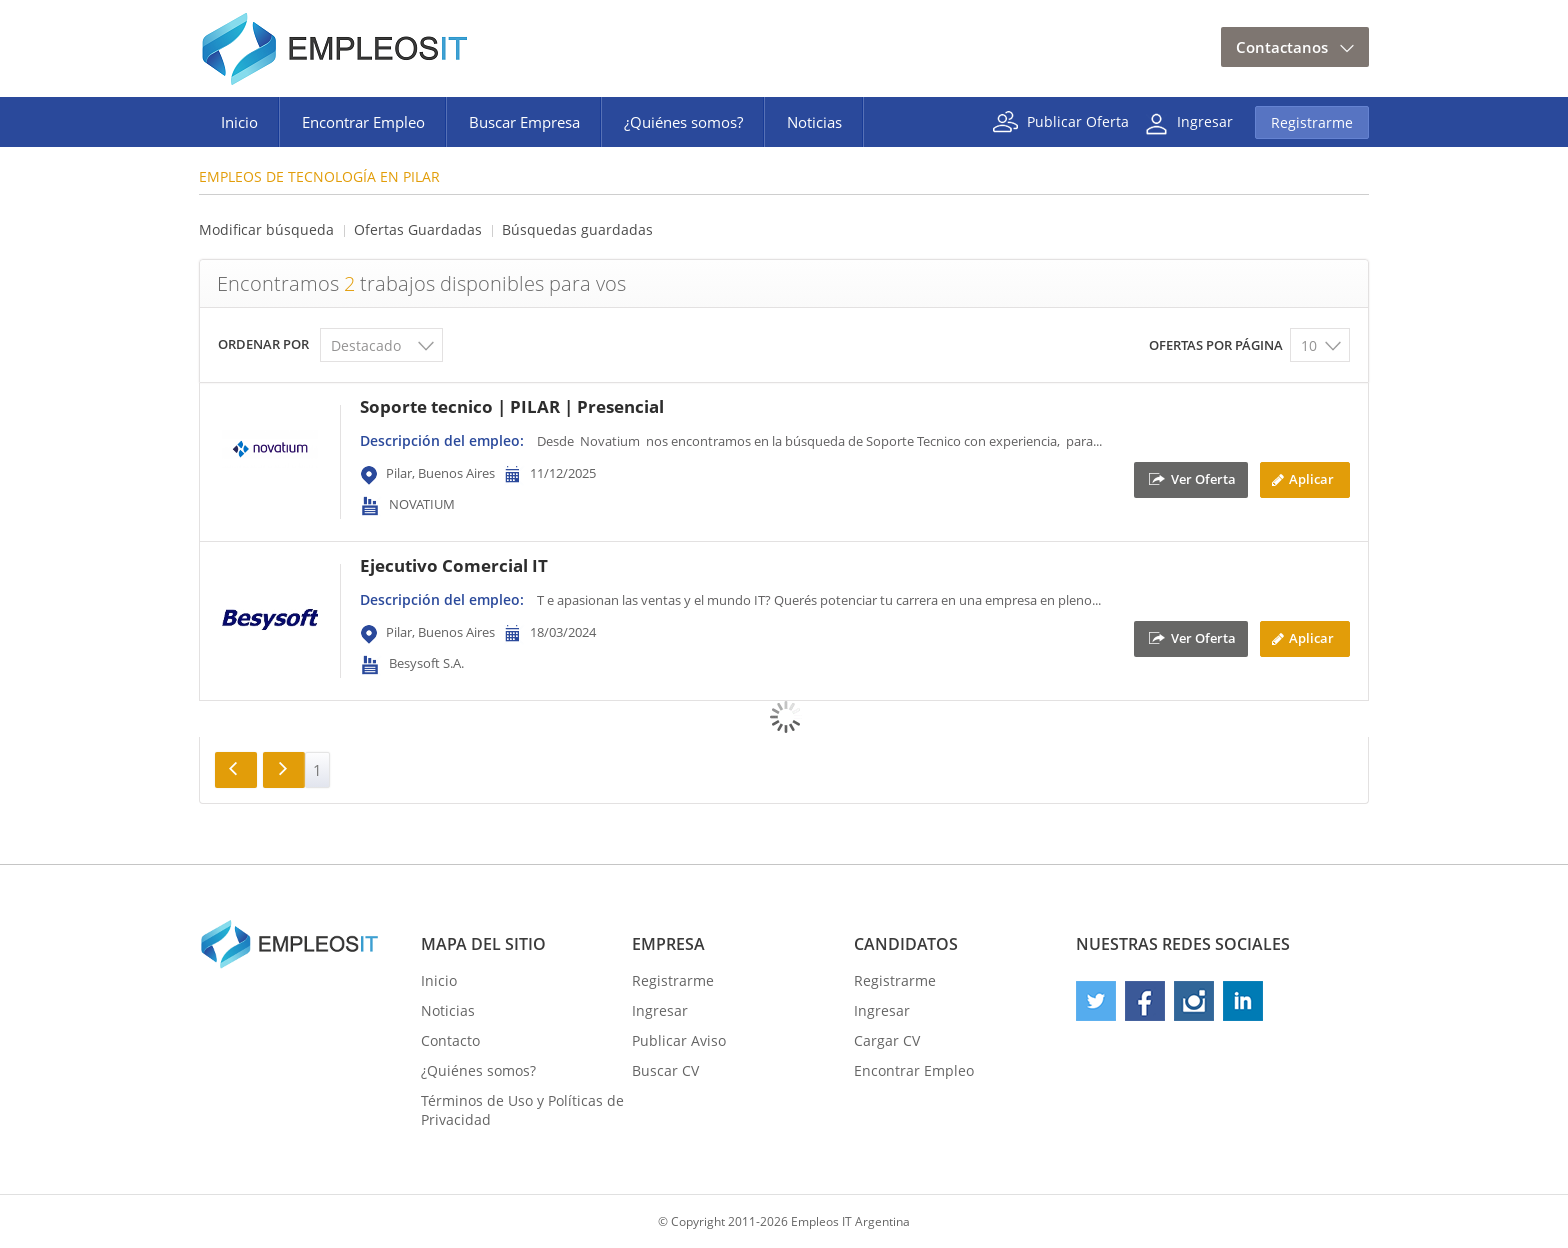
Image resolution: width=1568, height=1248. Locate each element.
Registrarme (1312, 122)
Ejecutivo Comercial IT (454, 565)
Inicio (239, 122)
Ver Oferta (1203, 478)
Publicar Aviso (679, 1040)
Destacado (366, 345)
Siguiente (284, 770)
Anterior (236, 770)
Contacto (450, 1040)
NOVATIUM (422, 504)
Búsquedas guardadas (577, 229)
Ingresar (1205, 120)
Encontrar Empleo (363, 122)
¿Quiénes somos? (683, 122)
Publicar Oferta (1078, 120)
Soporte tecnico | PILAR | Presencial (512, 406)
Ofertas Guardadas (418, 229)
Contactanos (1282, 47)
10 (1309, 345)
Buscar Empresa (524, 122)
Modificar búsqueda (266, 229)
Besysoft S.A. (426, 663)
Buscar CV (665, 1070)
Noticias (814, 122)
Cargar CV (887, 1040)
